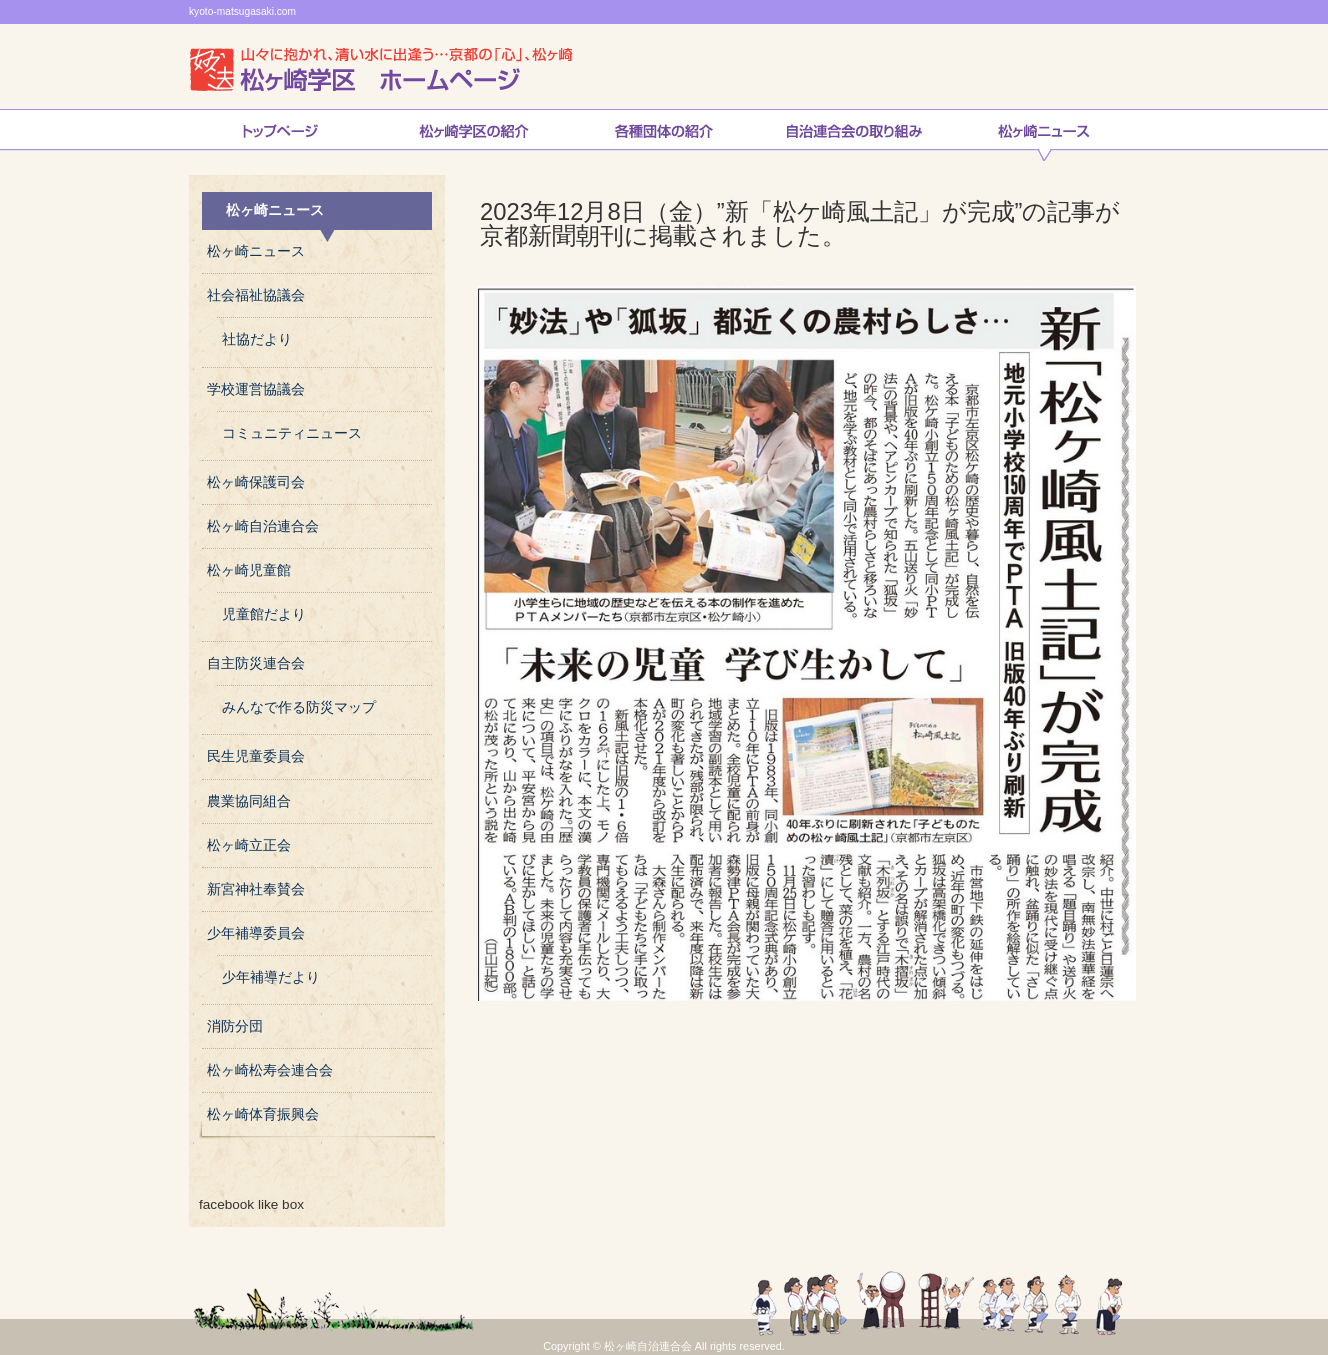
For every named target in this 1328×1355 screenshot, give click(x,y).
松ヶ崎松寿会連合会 (270, 1070)
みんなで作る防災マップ (299, 707)
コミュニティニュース (292, 433)
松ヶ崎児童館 (249, 570)
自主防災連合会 (256, 663)
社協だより (257, 339)
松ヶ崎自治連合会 (263, 526)
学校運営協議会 (256, 389)
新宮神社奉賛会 (256, 889)
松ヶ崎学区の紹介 (474, 135)
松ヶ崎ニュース (1044, 135)
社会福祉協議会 (256, 295)
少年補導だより (271, 977)
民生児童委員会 (256, 756)
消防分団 (235, 1026)
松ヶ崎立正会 (249, 845)
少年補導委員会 (256, 933)
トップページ (280, 135)
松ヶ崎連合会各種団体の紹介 (664, 135)
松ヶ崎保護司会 (256, 482)
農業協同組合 (249, 801)
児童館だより (264, 614)
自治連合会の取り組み (854, 135)
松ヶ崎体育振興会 (263, 1114)
